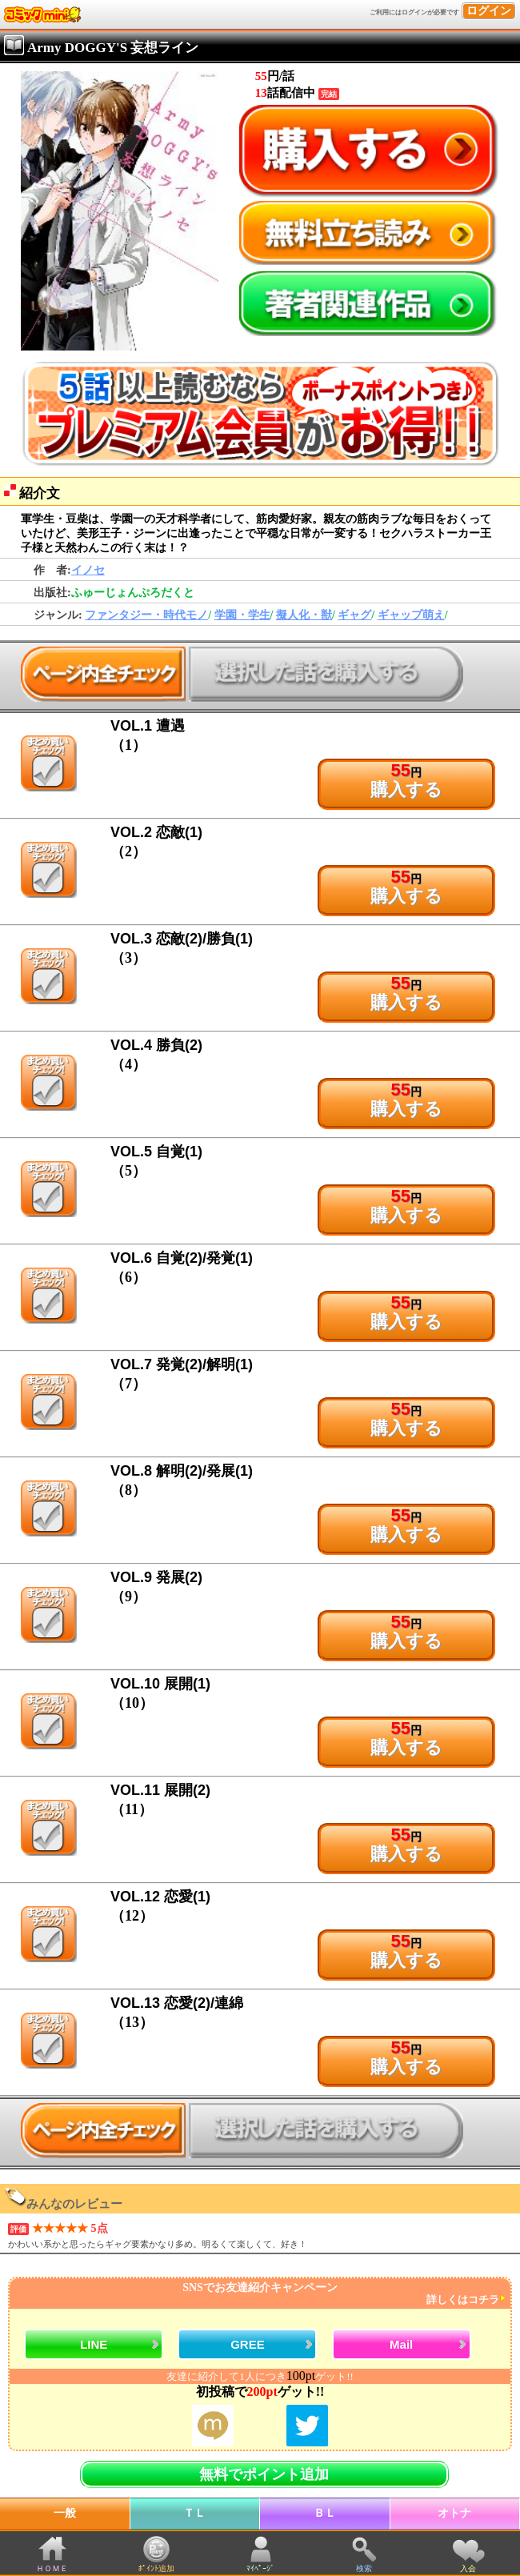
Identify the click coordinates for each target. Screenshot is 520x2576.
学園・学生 (242, 615)
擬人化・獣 (304, 615)
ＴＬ (194, 2513)
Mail (401, 2344)
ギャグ (354, 615)
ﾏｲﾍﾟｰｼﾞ (260, 2568)
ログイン (488, 11)
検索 (364, 2568)
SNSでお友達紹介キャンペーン (258, 2294)
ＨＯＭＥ (52, 2568)
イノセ (88, 570)
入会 (468, 2568)
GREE (247, 2344)
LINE (93, 2344)
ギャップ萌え (411, 615)
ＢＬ (325, 2513)
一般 (65, 2513)
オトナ (454, 2513)
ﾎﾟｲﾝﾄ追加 (156, 2568)
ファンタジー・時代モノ (146, 615)
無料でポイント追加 (264, 2474)
